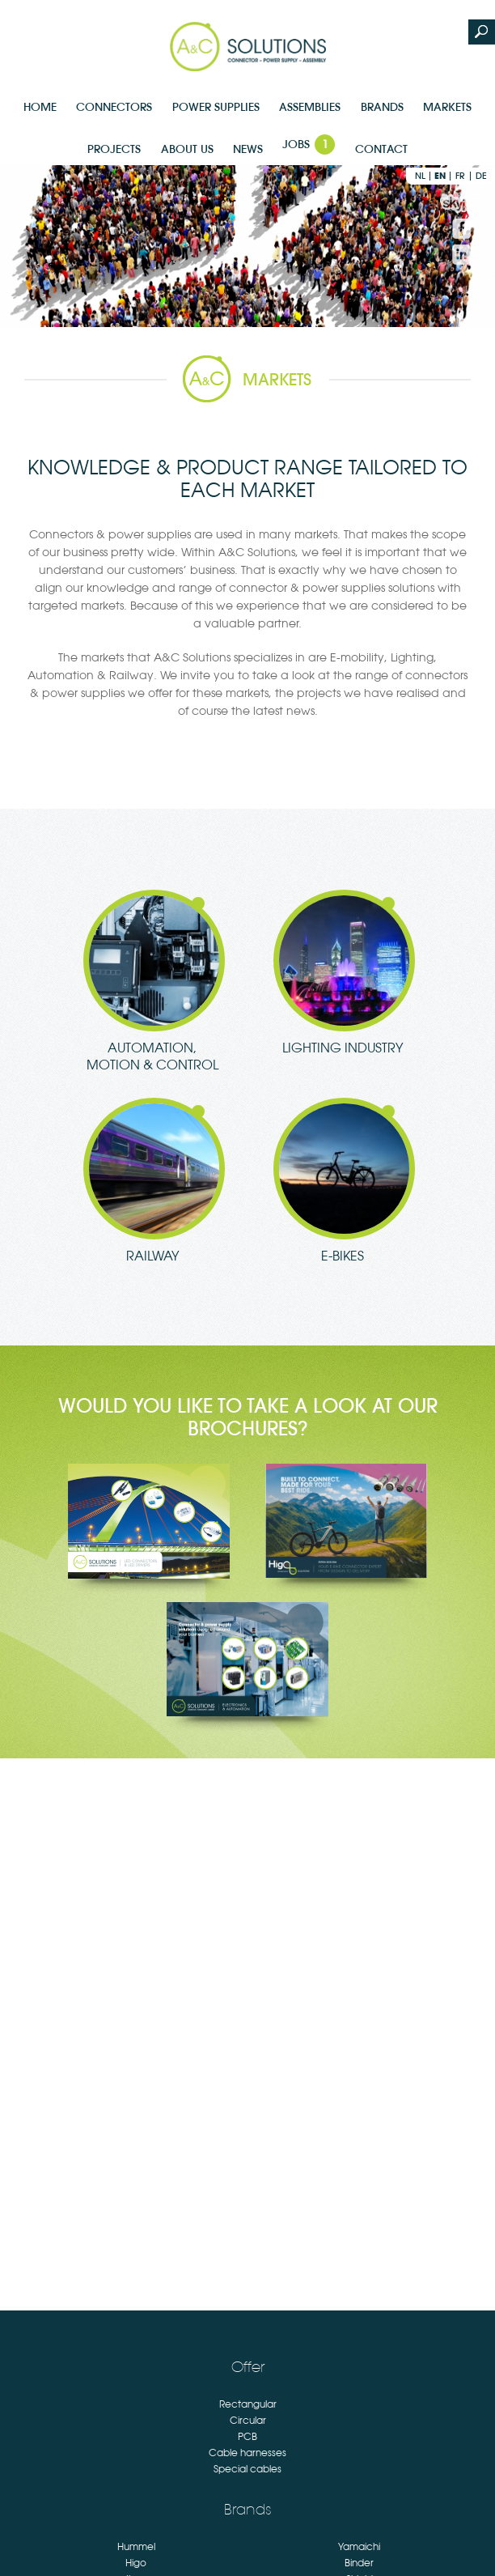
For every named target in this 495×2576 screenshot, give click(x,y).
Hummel (136, 2547)
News (248, 149)
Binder (359, 2563)
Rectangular (248, 2404)
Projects (114, 149)
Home (40, 107)
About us (187, 149)
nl (420, 176)
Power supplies (216, 107)
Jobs (308, 144)
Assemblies (310, 107)
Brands (382, 107)
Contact (381, 149)
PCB (247, 2436)
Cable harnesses (247, 2453)
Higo (135, 2563)
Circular (248, 2420)
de (481, 176)
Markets (447, 107)
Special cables (247, 2469)
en (440, 176)
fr (460, 176)
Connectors (114, 107)
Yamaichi (359, 2547)
